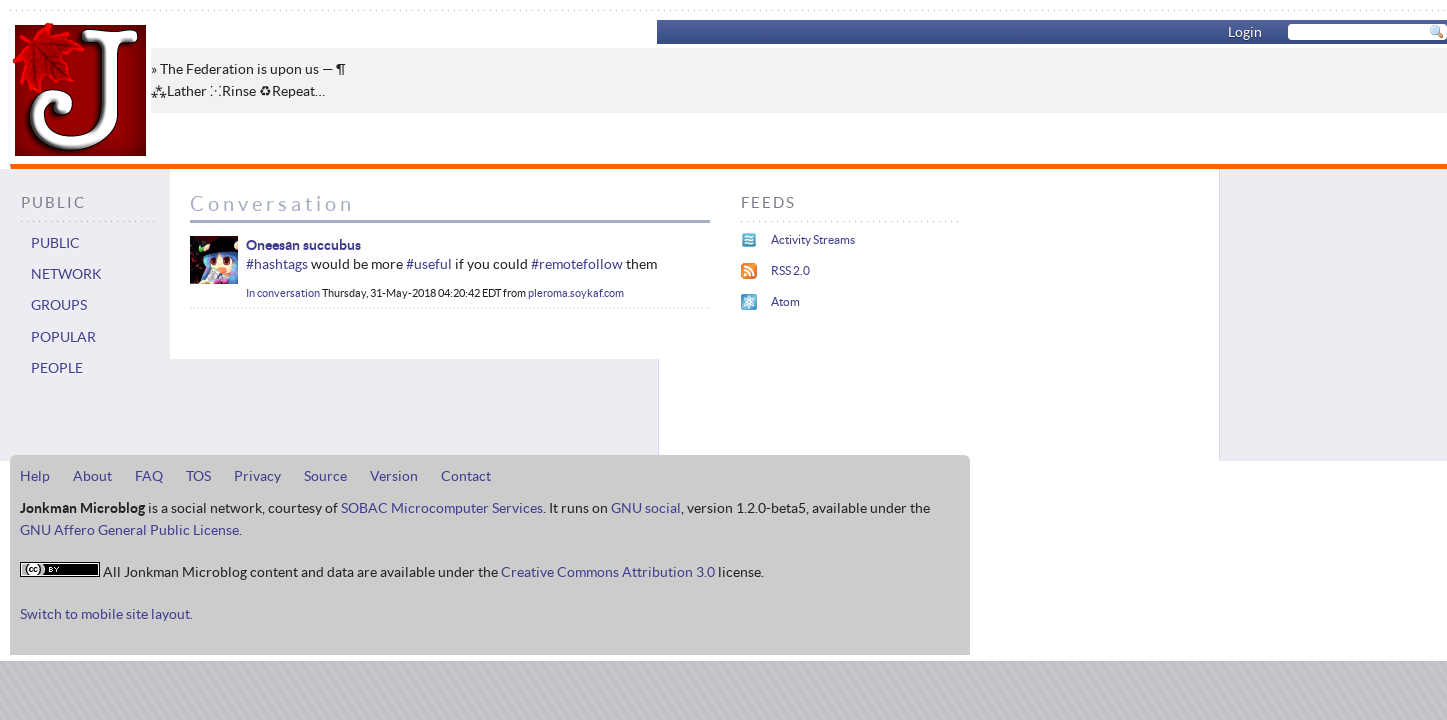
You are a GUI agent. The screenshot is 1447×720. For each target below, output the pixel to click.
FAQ (149, 476)
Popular (63, 337)
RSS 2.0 (790, 270)
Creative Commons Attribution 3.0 (608, 572)
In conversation (283, 293)
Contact (466, 476)
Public (55, 243)
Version (394, 476)
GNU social (646, 508)
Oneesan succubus (303, 245)
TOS (198, 476)
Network (66, 274)
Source (325, 476)
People (57, 368)
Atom (785, 301)
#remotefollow (577, 264)
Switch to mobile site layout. (106, 614)
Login (1245, 32)
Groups (59, 305)
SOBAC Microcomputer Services (442, 508)
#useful (429, 264)
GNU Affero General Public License (129, 530)
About (92, 476)
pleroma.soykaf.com (576, 293)
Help (35, 476)
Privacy (257, 476)
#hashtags (277, 264)
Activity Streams (813, 239)
